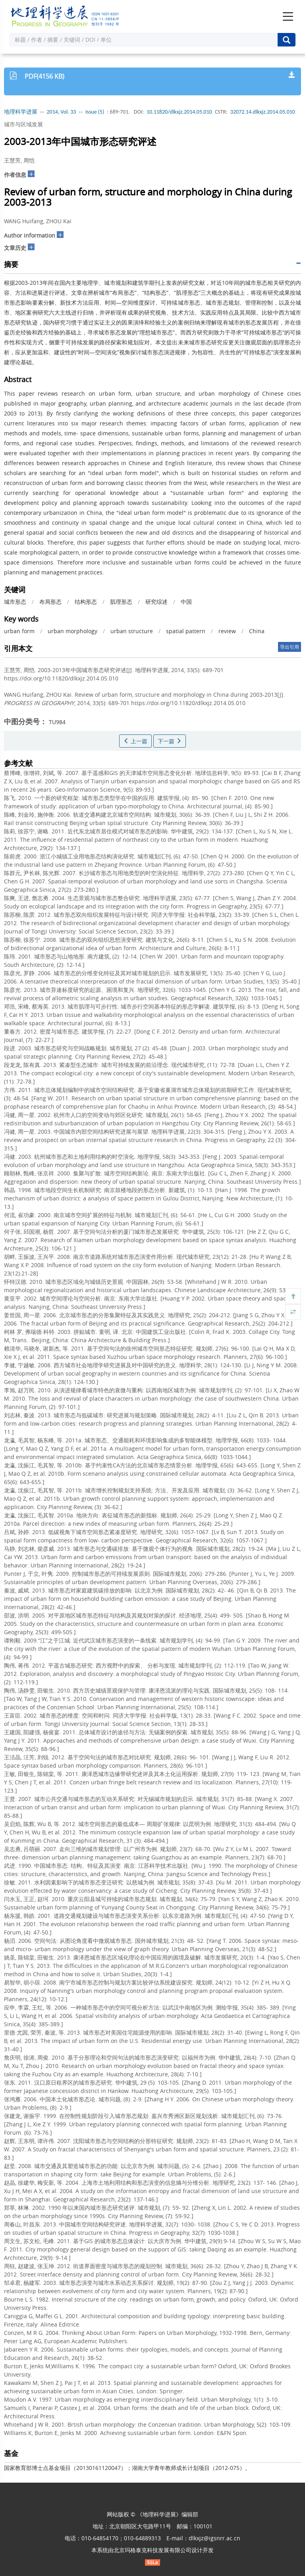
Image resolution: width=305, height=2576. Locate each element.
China (256, 631)
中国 (186, 601)
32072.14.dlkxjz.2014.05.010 (262, 111)
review (227, 631)
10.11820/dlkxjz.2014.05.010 (179, 111)
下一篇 (169, 741)
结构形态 (86, 601)
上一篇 (135, 741)
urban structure (131, 631)
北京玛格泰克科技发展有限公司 (152, 2550)
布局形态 (50, 601)
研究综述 (156, 601)
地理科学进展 (20, 111)
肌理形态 (121, 601)
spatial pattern (185, 631)
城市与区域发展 (23, 124)
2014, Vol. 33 (61, 111)
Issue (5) (94, 111)
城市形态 (15, 601)
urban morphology (72, 631)
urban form (19, 631)
